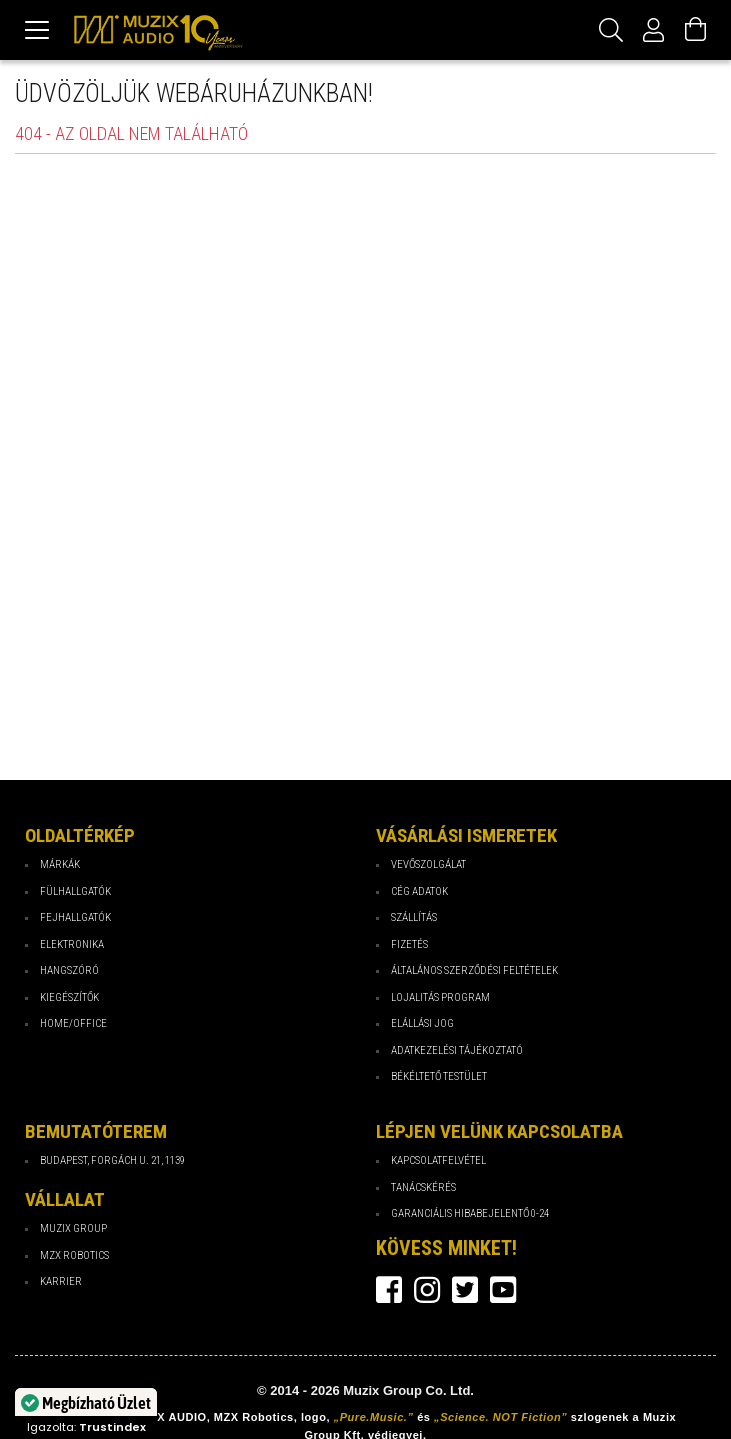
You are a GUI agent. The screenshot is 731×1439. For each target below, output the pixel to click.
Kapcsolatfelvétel (438, 1160)
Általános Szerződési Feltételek (474, 970)
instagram (427, 1290)
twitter (465, 1290)
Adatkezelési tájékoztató (457, 1050)
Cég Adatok (419, 891)
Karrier (61, 1281)
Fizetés (409, 944)
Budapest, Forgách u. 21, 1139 (112, 1160)
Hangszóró (69, 970)
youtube (503, 1290)
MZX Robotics (74, 1255)
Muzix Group (73, 1228)
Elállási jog (422, 1023)
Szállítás (414, 917)
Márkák (60, 864)
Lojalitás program (440, 997)
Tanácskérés (423, 1187)
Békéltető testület (439, 1076)
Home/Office (73, 1023)
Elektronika (72, 944)
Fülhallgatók (75, 891)
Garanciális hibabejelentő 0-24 (470, 1213)
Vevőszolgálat (428, 864)
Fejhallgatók (75, 917)
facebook (389, 1290)
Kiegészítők (69, 997)
